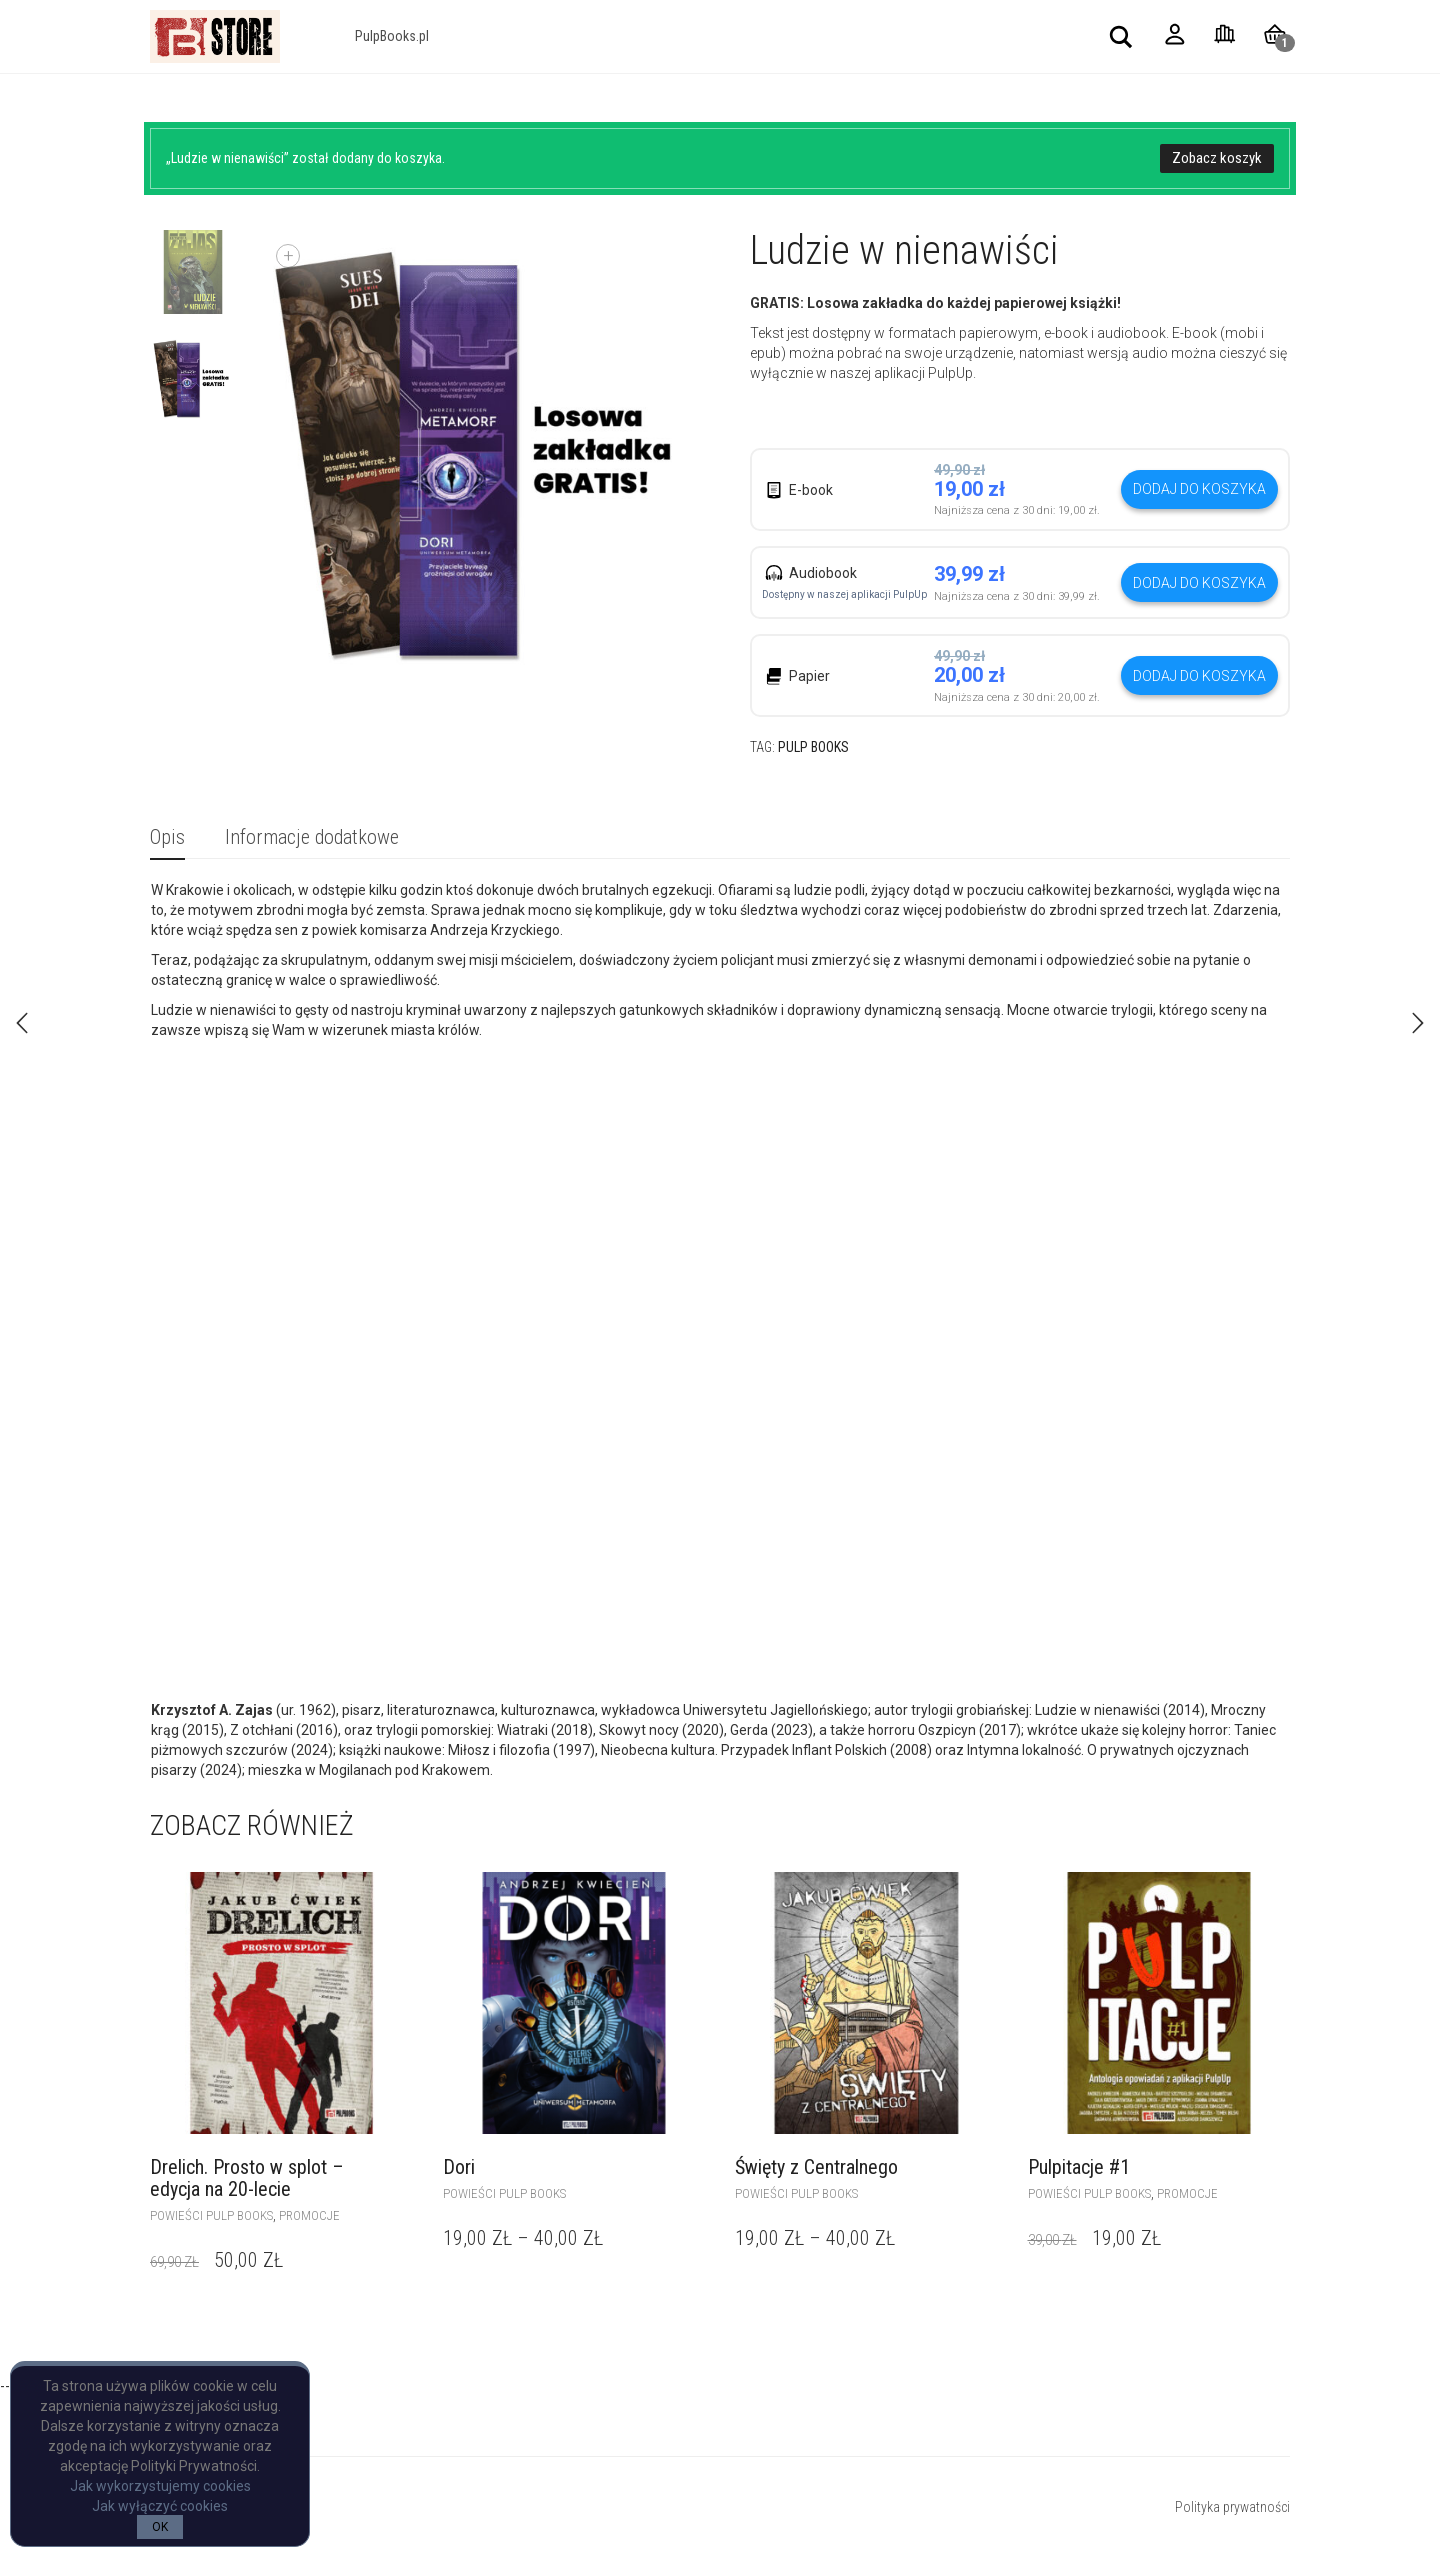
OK (160, 2527)
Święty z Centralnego (816, 2167)
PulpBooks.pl (392, 36)
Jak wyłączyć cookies (160, 2506)
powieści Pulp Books (211, 2215)
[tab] (167, 838)
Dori (459, 2167)
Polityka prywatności (1232, 2507)
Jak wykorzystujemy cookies (160, 2486)
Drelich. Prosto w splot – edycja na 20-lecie (247, 2178)
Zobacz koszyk (1217, 158)
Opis (167, 837)
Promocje (309, 2215)
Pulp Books (813, 747)
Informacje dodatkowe (312, 837)
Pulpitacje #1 (1079, 2167)
